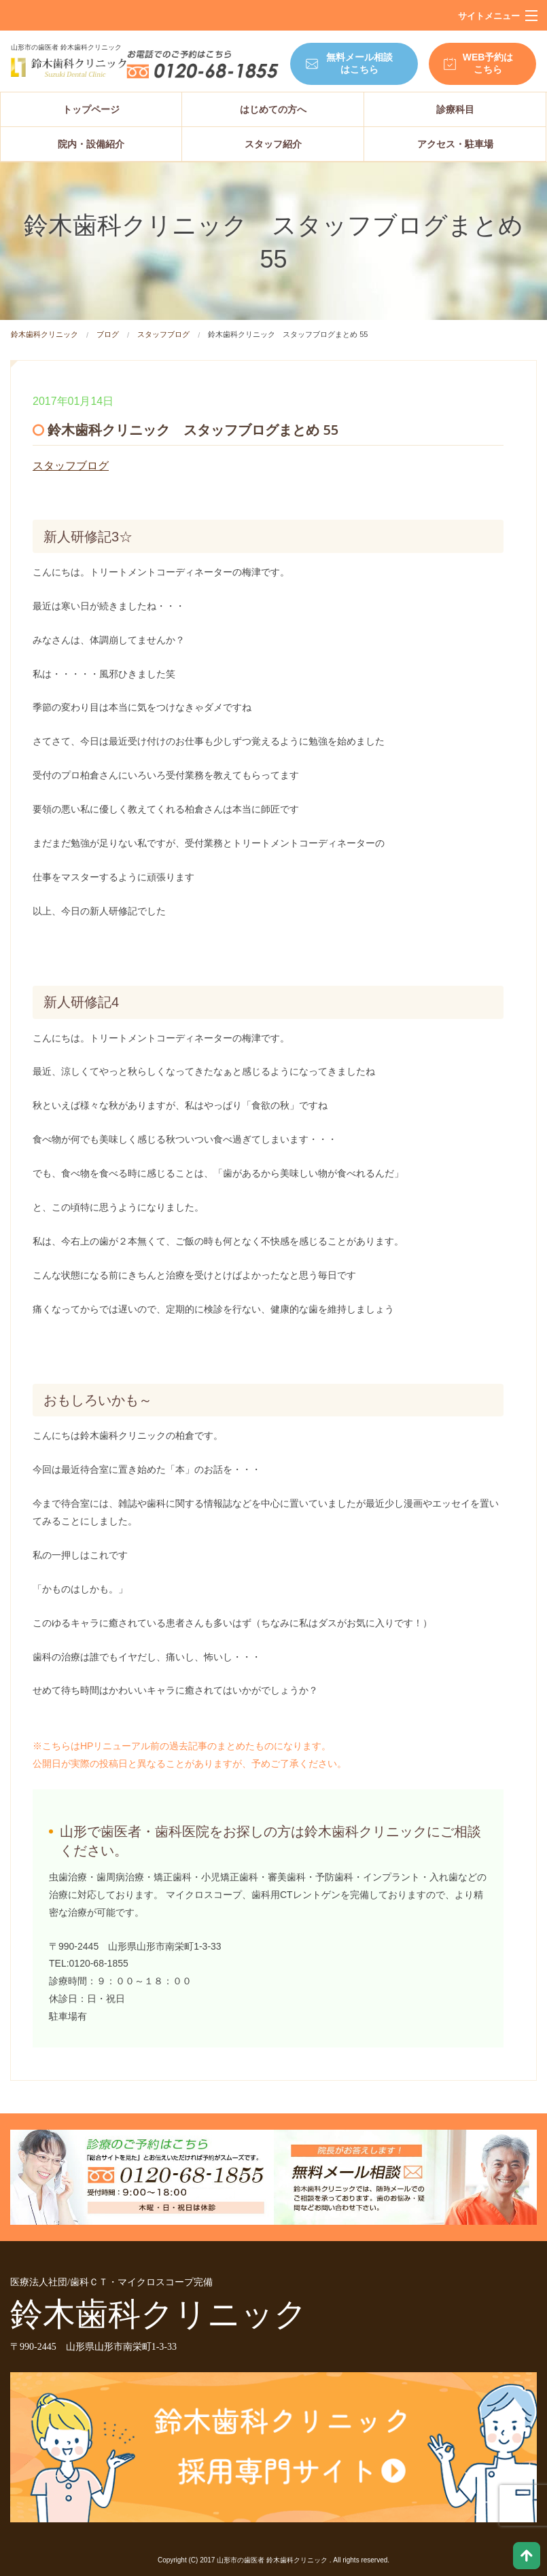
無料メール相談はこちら (359, 63)
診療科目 (455, 109)
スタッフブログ (163, 334)
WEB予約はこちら (488, 63)
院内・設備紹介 (91, 144)
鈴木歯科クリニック (44, 334)
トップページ (91, 109)
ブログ (107, 334)
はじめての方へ (273, 109)
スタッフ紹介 (273, 144)
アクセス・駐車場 (455, 144)
